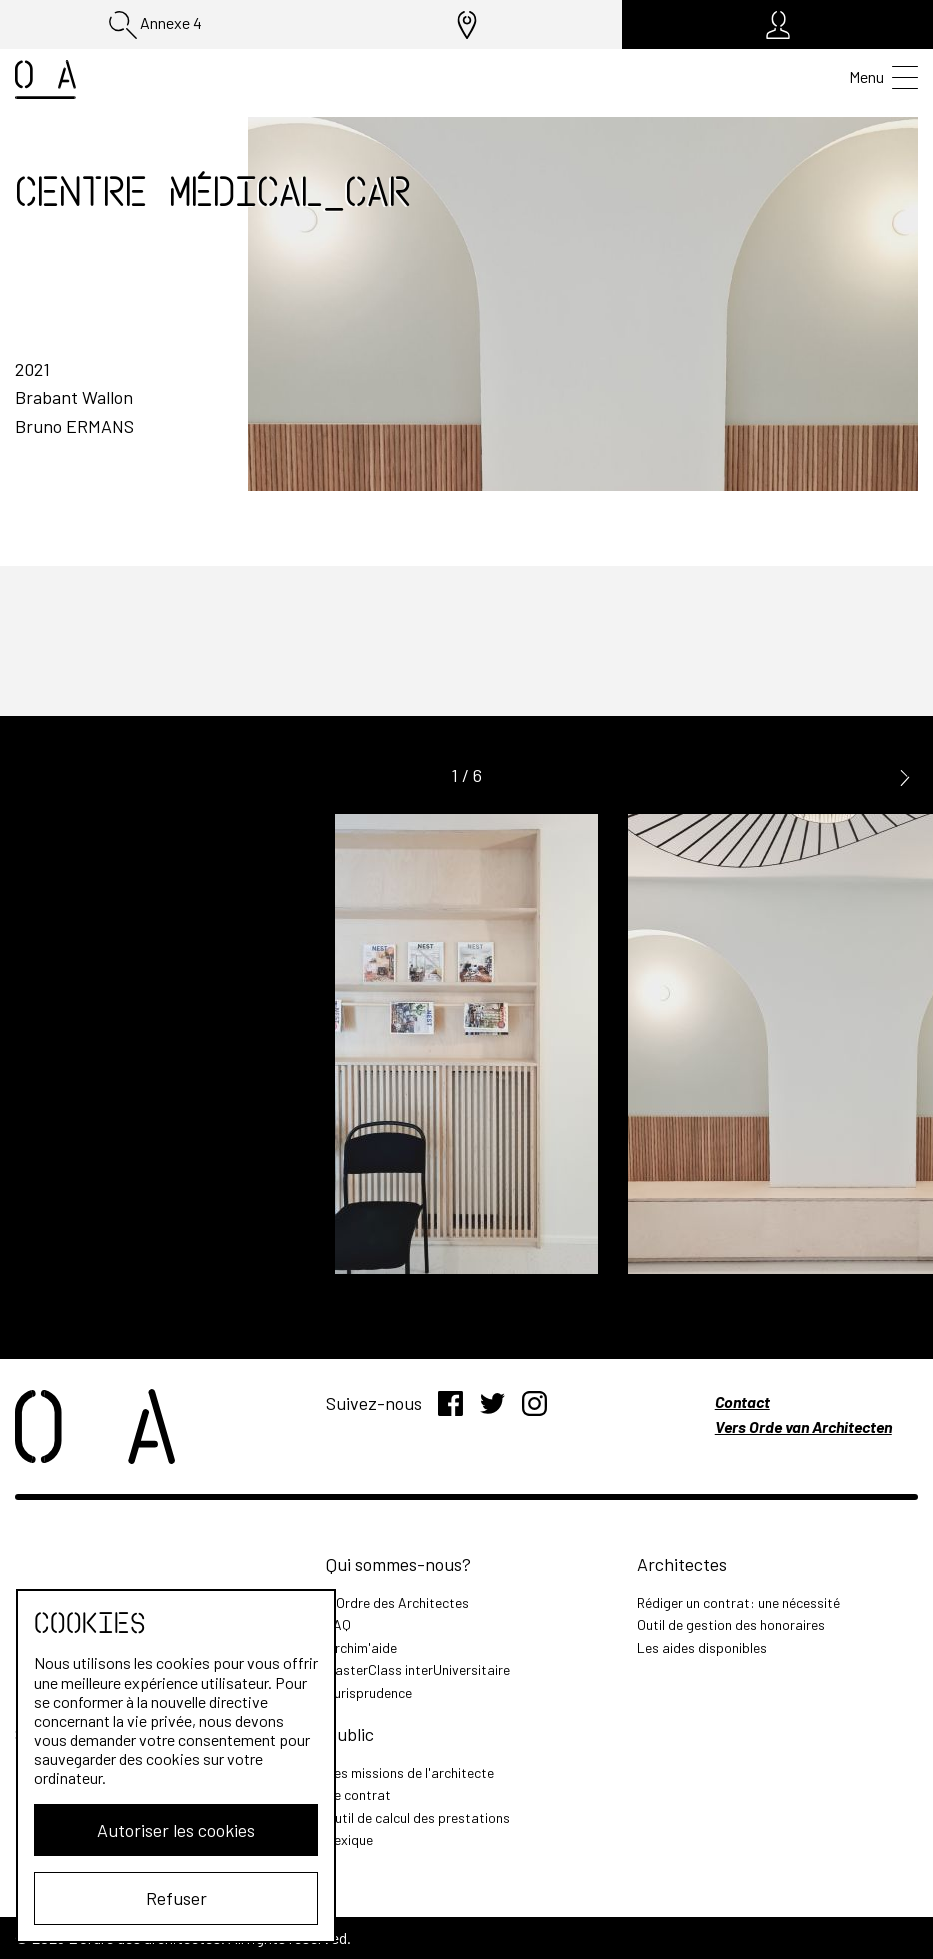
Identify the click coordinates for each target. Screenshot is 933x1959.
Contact (742, 1401)
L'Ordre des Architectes (397, 1602)
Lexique (349, 1839)
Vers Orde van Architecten (803, 1426)
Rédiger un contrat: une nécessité (738, 1602)
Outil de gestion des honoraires (731, 1624)
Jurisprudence (369, 1692)
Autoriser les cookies (176, 1830)
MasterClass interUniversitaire (418, 1669)
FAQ (338, 1624)
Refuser (176, 1898)
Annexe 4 (155, 25)
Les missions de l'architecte (410, 1772)
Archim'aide (361, 1647)
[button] (905, 776)
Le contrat (358, 1794)
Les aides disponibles (702, 1647)
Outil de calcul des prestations (418, 1817)
